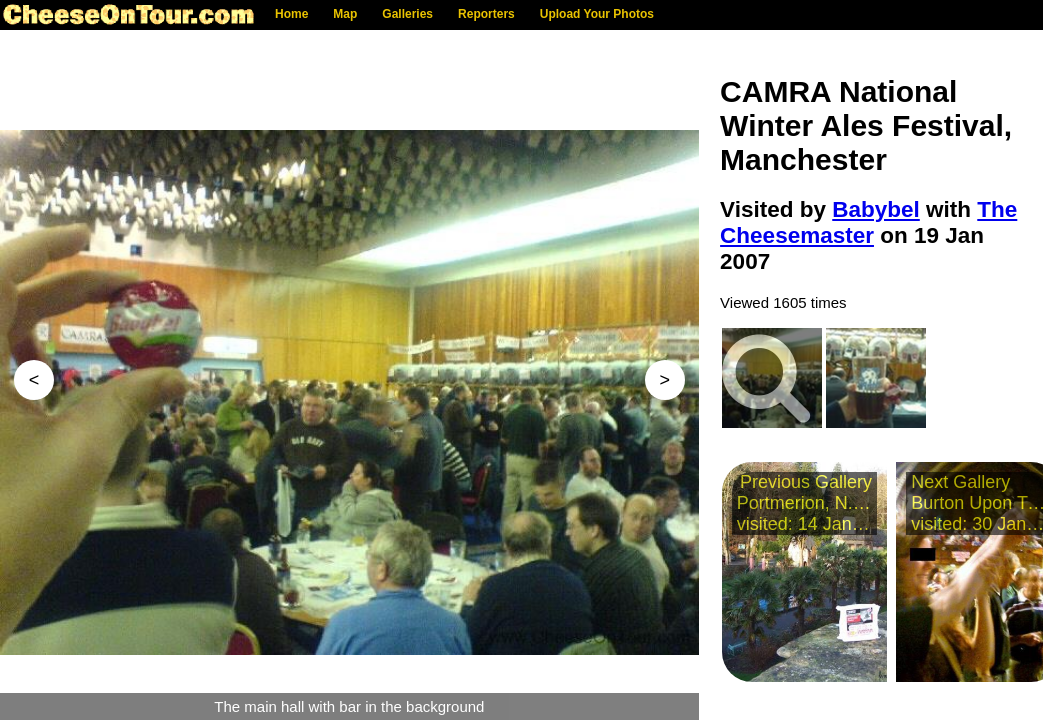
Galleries (407, 14)
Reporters (486, 14)
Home (291, 14)
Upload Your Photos (597, 14)
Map (345, 14)
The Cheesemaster (868, 222)
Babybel (876, 209)
